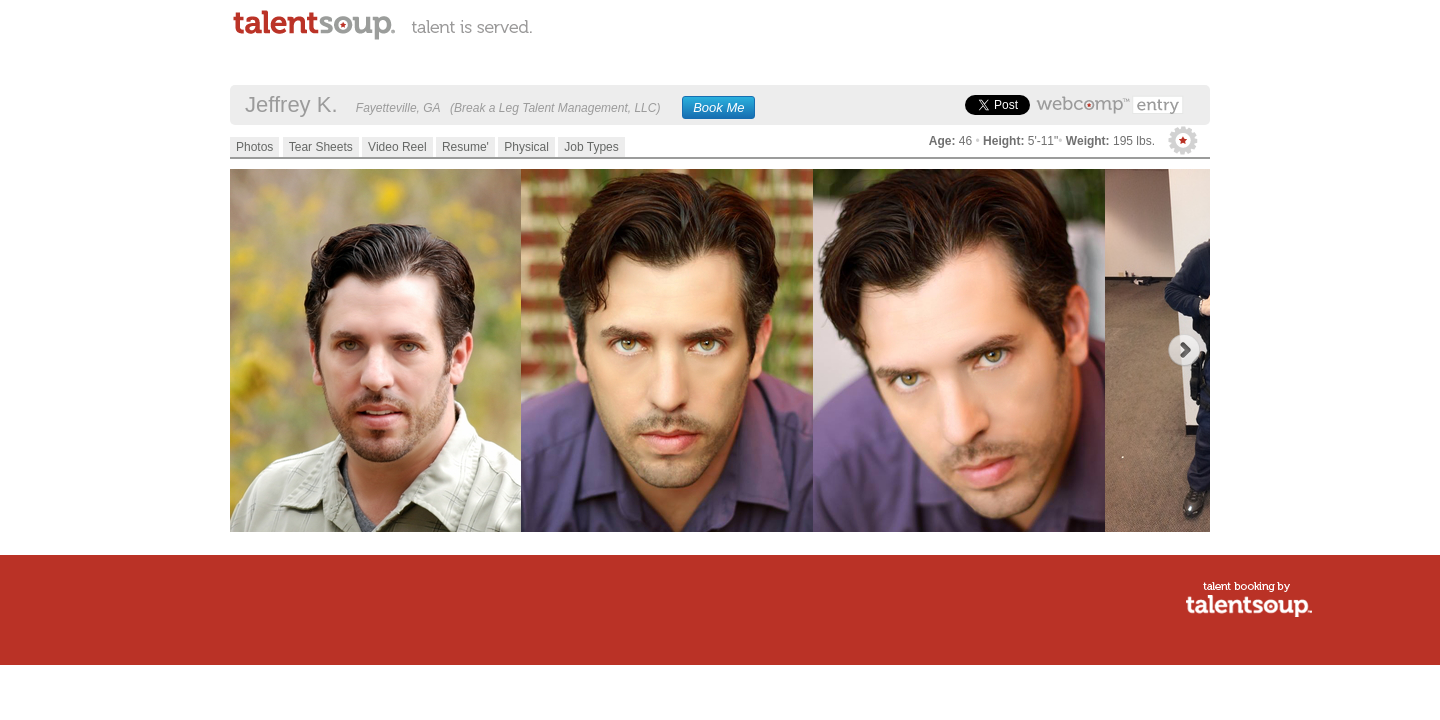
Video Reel (397, 147)
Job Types (591, 147)
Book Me (718, 107)
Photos (254, 147)
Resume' (465, 147)
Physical (526, 147)
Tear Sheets (321, 147)
